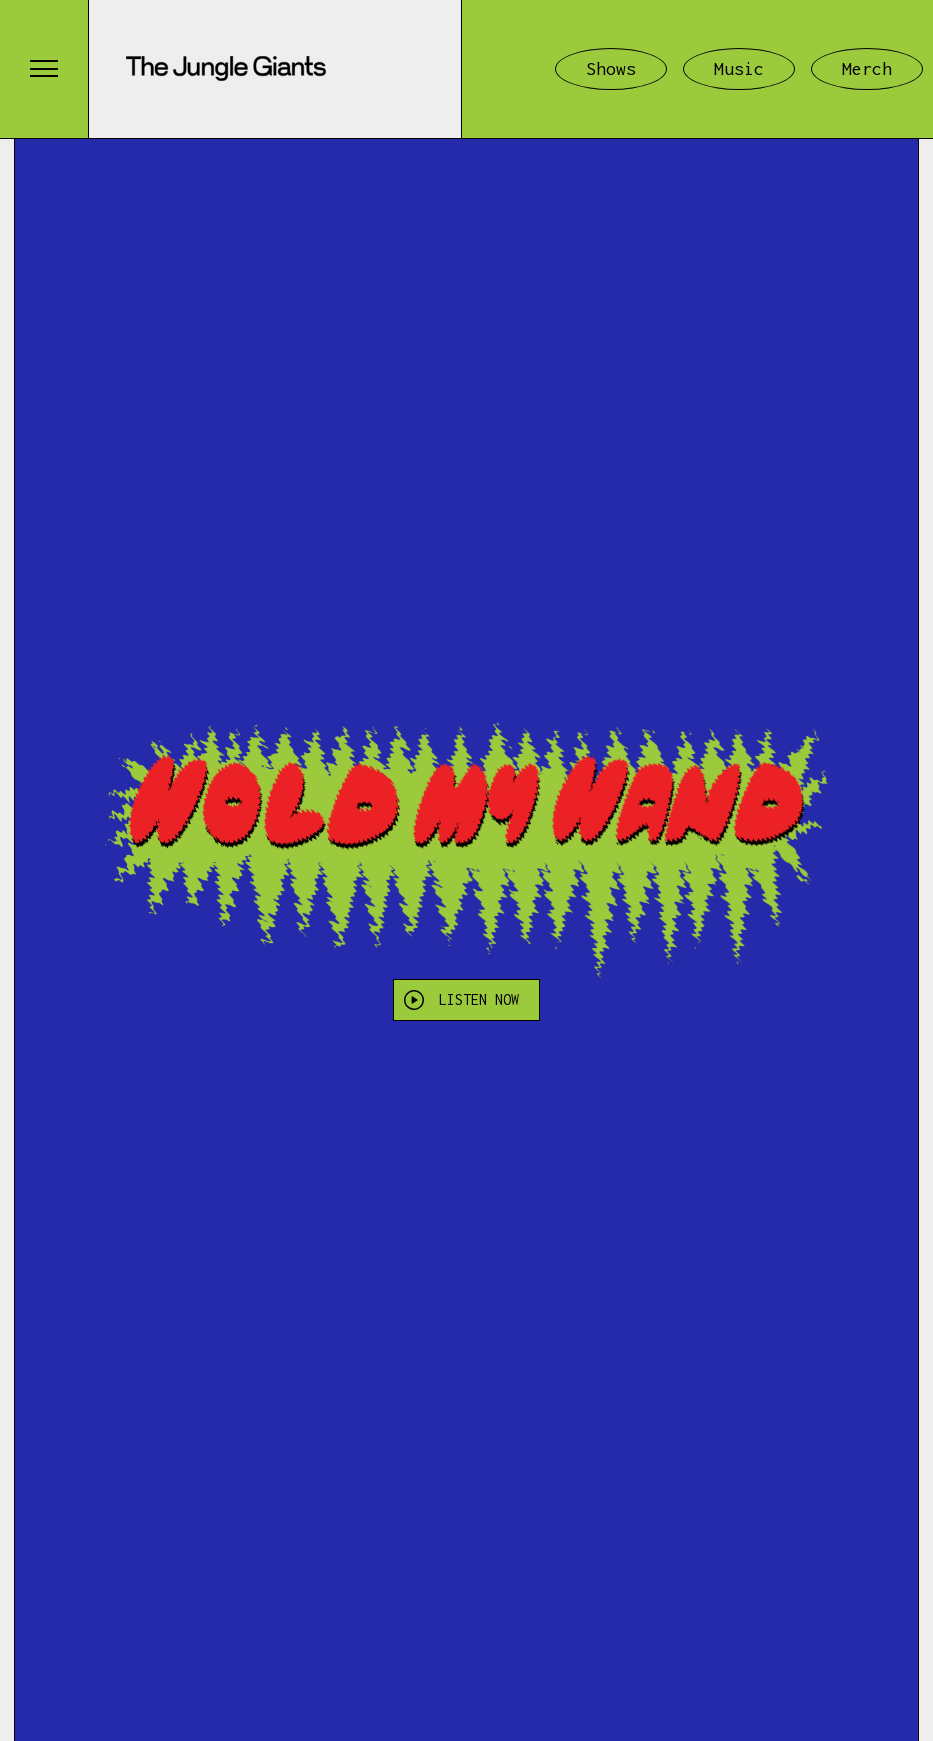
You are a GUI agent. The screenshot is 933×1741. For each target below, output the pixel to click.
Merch (867, 68)
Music (739, 68)
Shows (611, 68)
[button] (44, 68)
